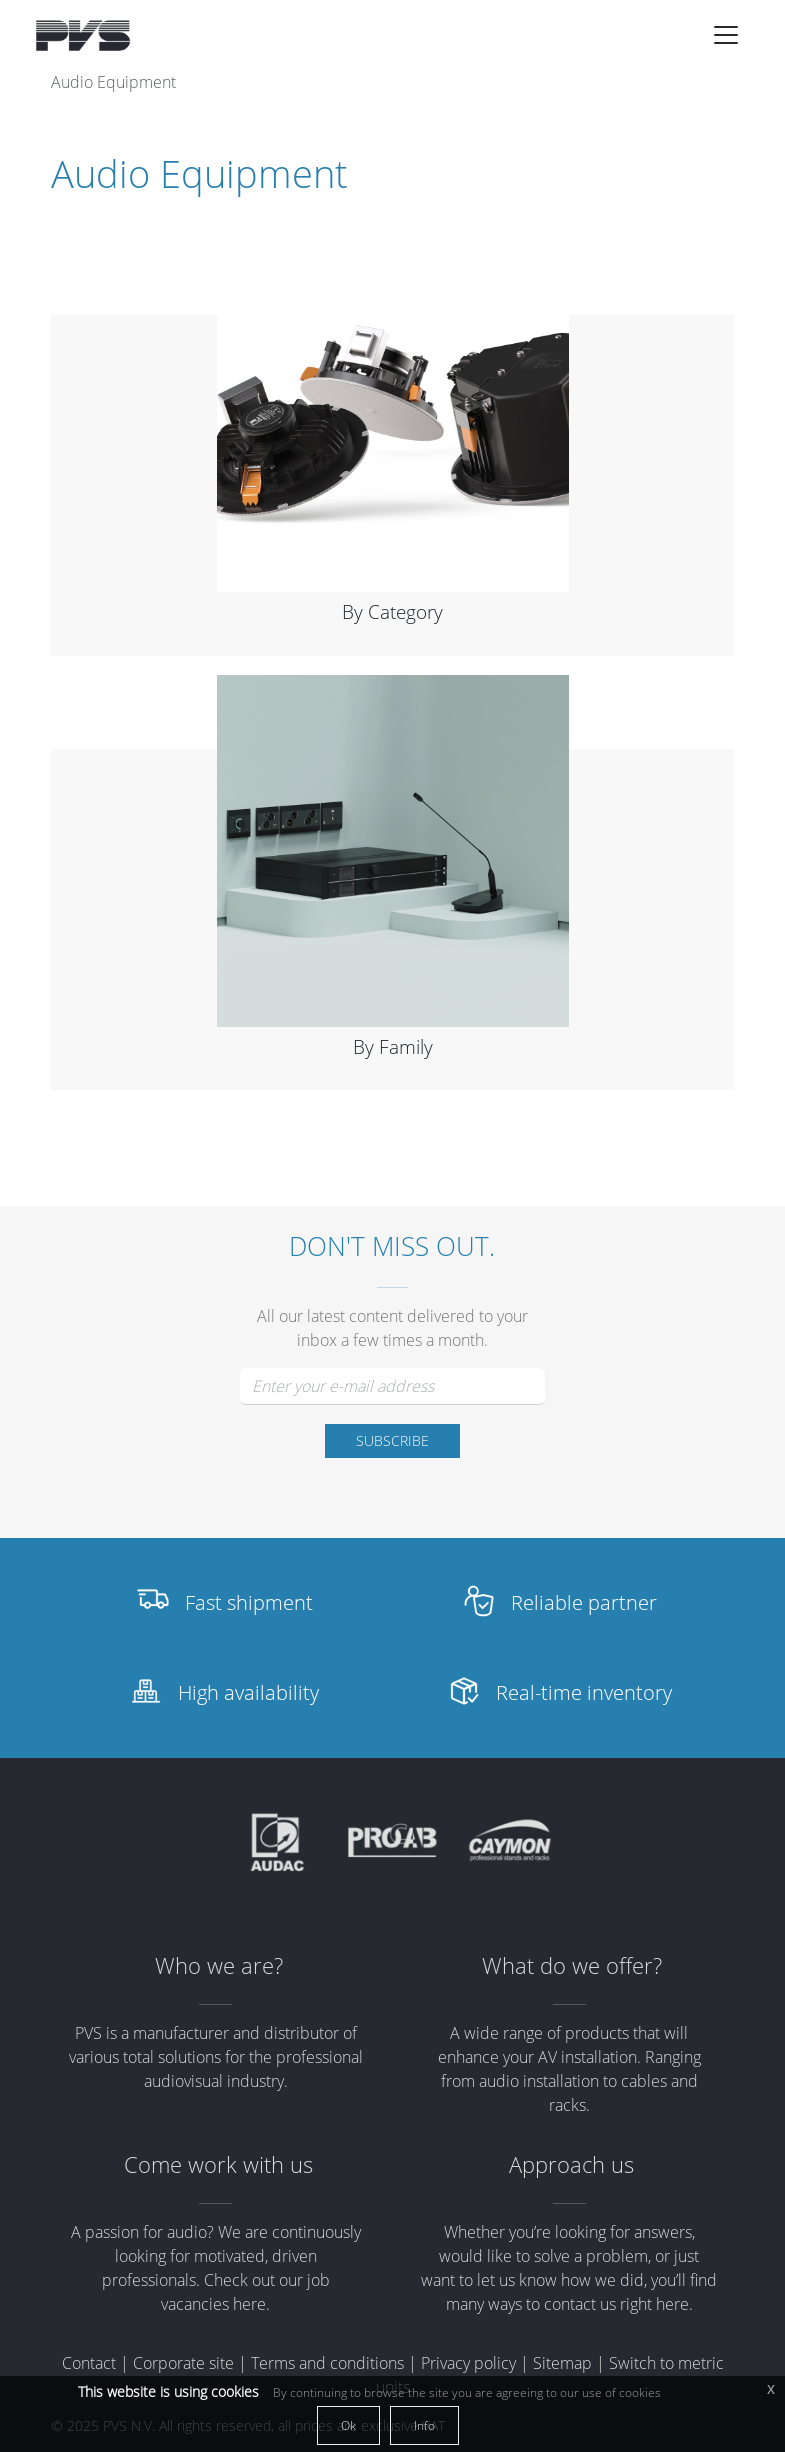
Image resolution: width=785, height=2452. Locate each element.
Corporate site (183, 2363)
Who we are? (219, 1965)
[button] (726, 35)
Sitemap (562, 2363)
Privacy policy (468, 2363)
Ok (348, 2425)
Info (424, 2425)
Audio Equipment (113, 82)
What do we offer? (572, 1965)
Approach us (571, 2164)
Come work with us (218, 2164)
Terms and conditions (327, 2363)
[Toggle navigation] (726, 35)
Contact (89, 2363)
